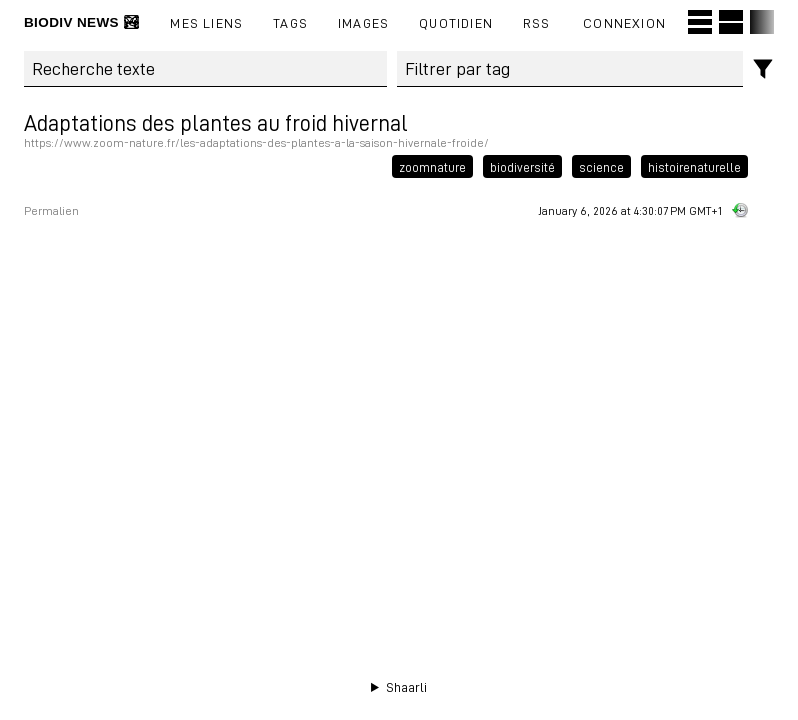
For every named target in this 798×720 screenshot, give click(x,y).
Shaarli (406, 687)
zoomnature (432, 166)
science (601, 166)
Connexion (624, 22)
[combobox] (570, 69)
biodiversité (522, 166)
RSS (537, 22)
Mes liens (206, 22)
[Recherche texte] (205, 69)
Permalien (51, 211)
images (363, 22)
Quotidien (456, 22)
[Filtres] (763, 69)
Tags (290, 22)
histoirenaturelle (694, 166)
